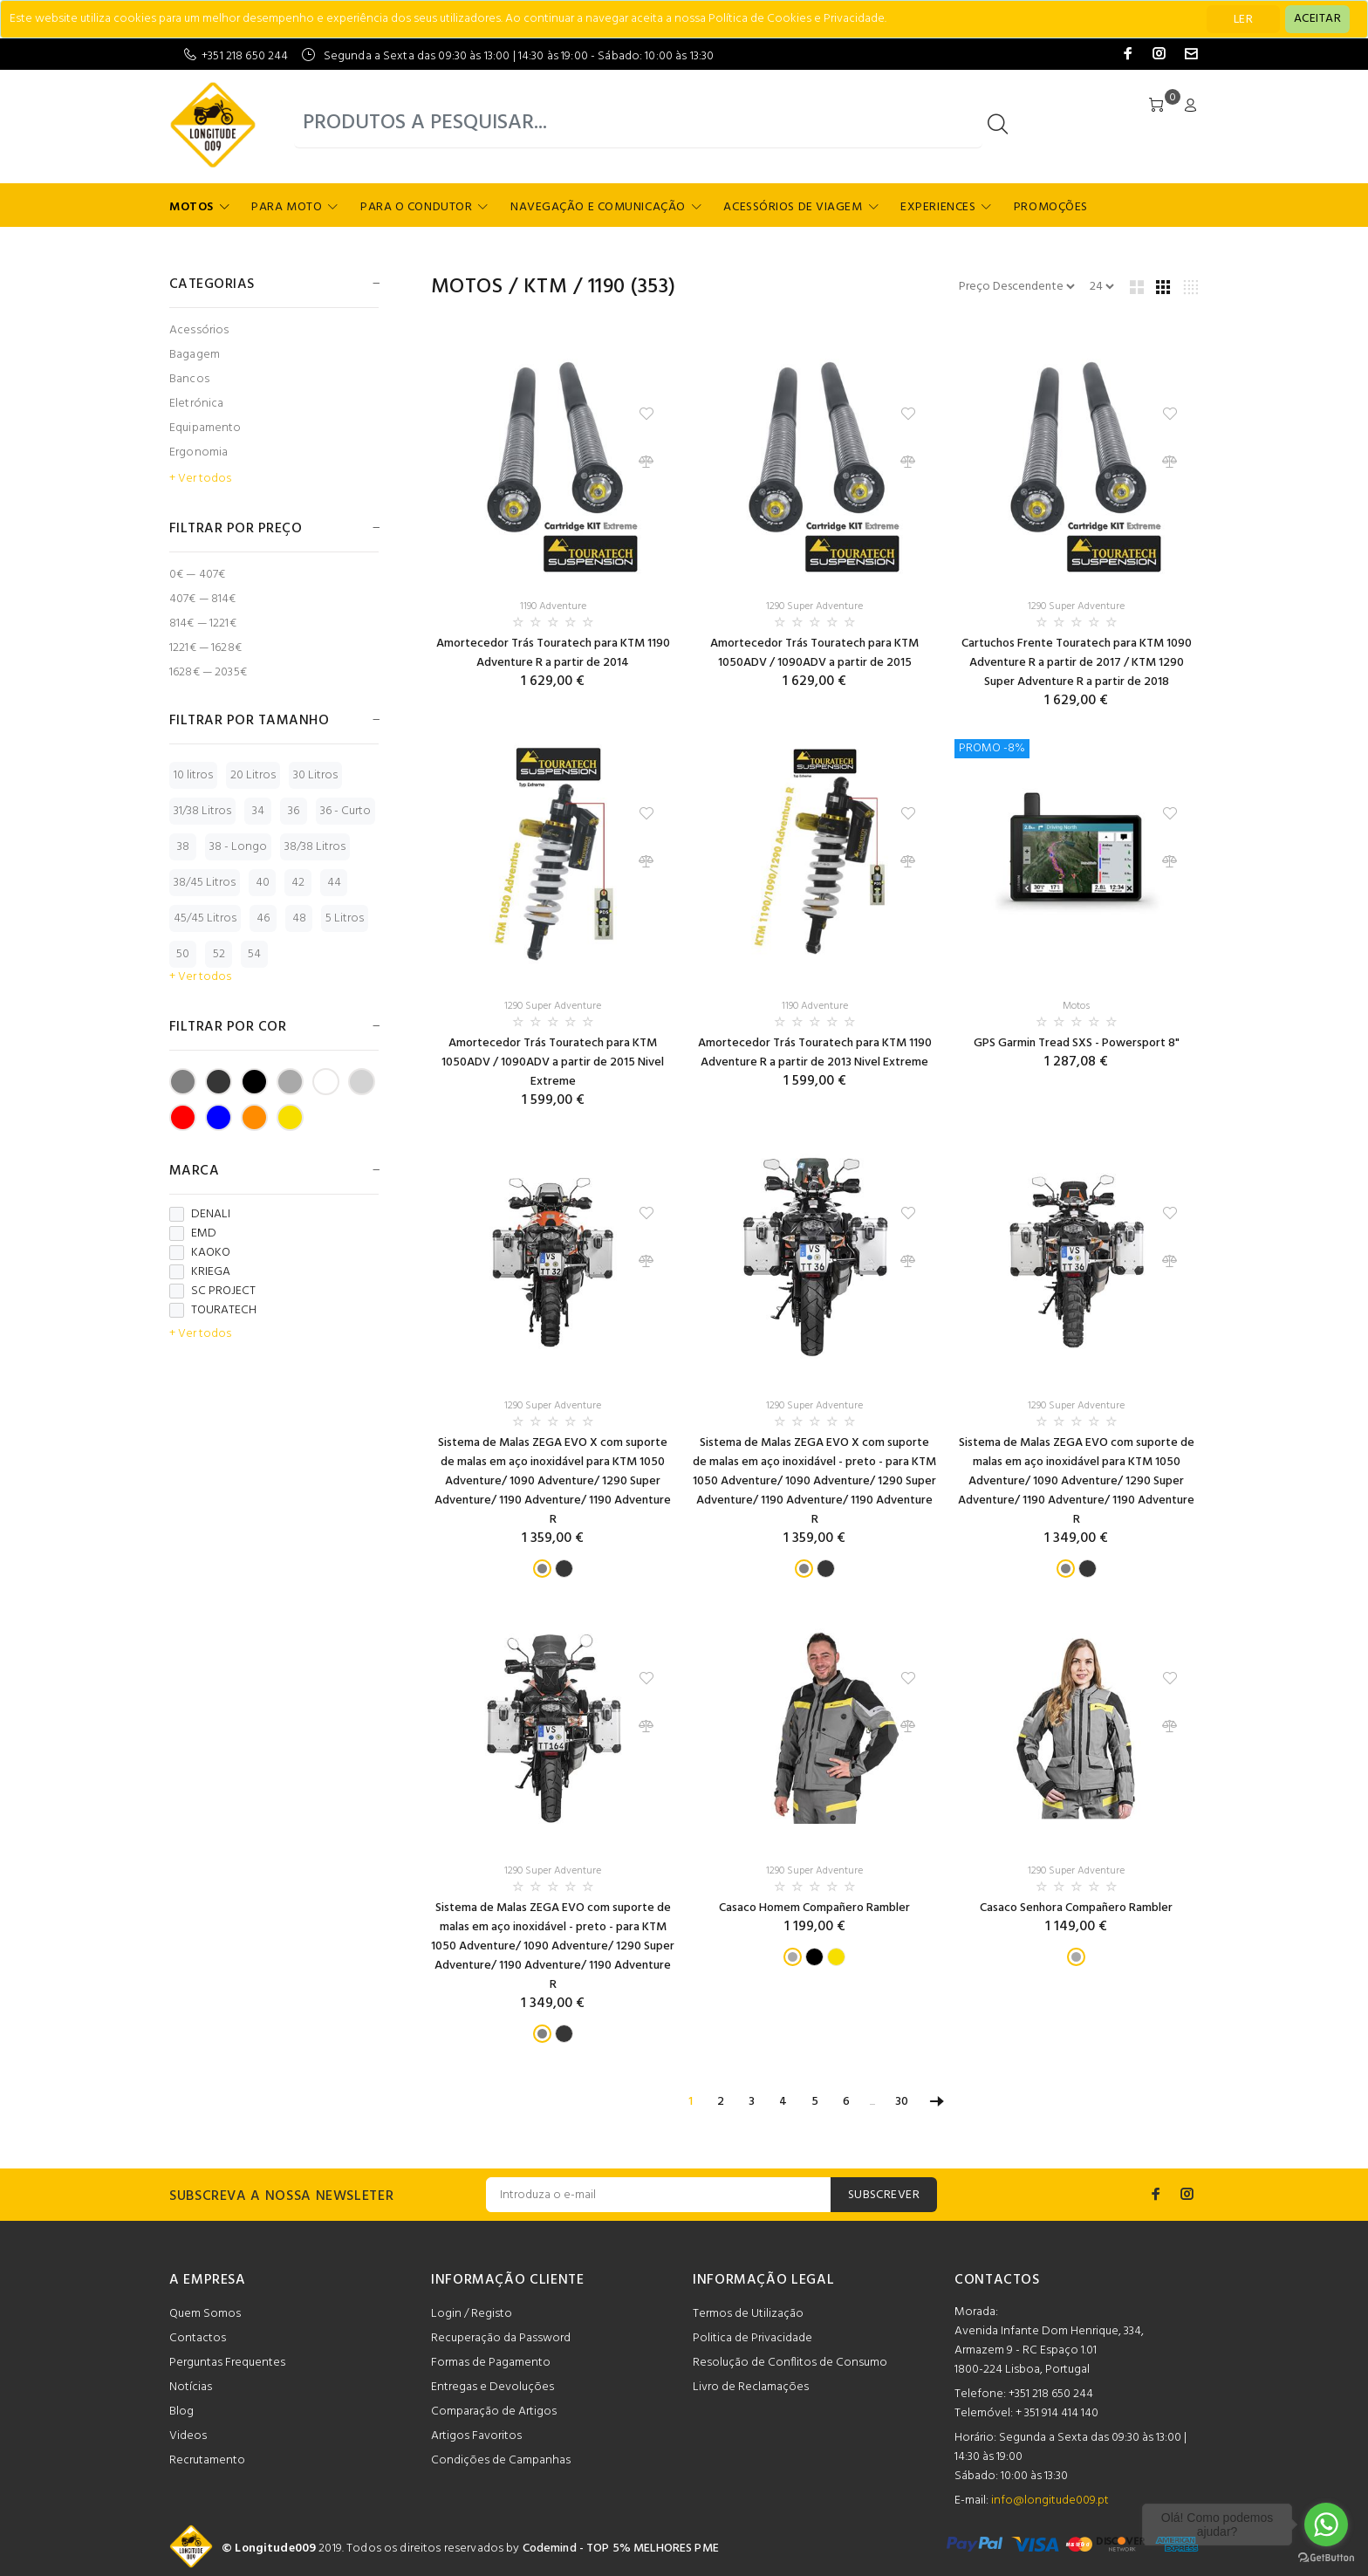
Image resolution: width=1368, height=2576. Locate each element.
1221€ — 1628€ (205, 648)
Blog (181, 2411)
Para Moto (286, 207)
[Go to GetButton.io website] (1326, 2558)
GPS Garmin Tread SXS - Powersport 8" (1077, 1043)
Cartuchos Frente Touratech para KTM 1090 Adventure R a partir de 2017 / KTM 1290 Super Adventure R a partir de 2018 (1076, 663)
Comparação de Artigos (494, 2411)
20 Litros (253, 775)
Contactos (197, 2338)
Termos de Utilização (748, 2314)
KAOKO (199, 1253)
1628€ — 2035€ (208, 671)
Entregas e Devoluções (492, 2387)
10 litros (193, 775)
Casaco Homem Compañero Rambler (814, 1908)
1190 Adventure (553, 606)
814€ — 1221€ (202, 623)
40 (263, 883)
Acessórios (199, 330)
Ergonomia (198, 452)
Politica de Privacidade (752, 2338)
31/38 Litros (202, 811)
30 (901, 2102)
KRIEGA (199, 1272)
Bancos (189, 379)
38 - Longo (238, 847)
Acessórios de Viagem (792, 207)
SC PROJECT (212, 1291)
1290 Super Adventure (814, 606)
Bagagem (194, 355)
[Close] (1317, 19)
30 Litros (315, 775)
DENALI (199, 1214)
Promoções (1051, 207)
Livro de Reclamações (751, 2387)
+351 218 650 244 (245, 56)
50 (182, 954)
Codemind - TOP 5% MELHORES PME (621, 2548)
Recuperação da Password (501, 2338)
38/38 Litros (314, 847)
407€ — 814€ (202, 599)
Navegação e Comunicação (598, 207)
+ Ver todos (200, 479)
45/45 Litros (205, 918)
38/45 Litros (205, 883)
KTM (545, 287)
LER (1243, 20)
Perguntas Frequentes (227, 2363)
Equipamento (205, 428)
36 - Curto (345, 811)
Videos (188, 2436)
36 (293, 811)
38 (183, 847)
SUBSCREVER (884, 2195)
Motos (191, 207)
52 (219, 954)
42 (297, 883)
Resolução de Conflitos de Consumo (790, 2363)
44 (334, 883)
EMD (192, 1233)
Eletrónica (196, 404)
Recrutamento (207, 2460)
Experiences (937, 207)
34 (258, 811)
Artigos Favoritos (476, 2436)
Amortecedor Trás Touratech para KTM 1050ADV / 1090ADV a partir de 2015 (814, 653)
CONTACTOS (997, 2280)
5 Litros (344, 918)
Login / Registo (471, 2314)
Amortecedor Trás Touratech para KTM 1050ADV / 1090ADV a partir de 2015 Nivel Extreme (552, 1062)
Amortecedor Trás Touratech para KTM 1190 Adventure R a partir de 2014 (553, 653)
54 (254, 954)
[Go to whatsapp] (1326, 2524)
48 (299, 918)
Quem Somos (205, 2314)
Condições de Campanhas (501, 2460)
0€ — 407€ (197, 575)
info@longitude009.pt (1050, 2500)
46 (263, 918)
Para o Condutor (416, 207)
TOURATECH (212, 1310)
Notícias (190, 2387)
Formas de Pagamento (491, 2363)
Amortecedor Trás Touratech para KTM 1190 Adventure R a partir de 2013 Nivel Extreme (815, 1052)
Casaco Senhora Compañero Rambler (1076, 1908)
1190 (607, 287)
